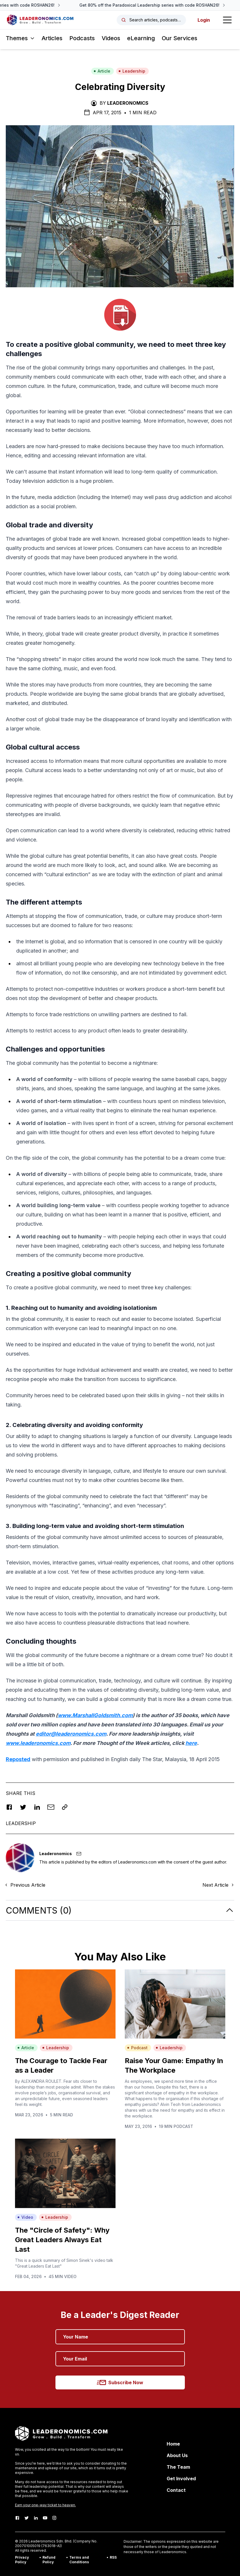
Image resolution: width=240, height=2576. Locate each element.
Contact (176, 2490)
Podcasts (82, 38)
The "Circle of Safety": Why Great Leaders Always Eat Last (62, 2239)
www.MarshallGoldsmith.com (95, 1715)
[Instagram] (54, 2518)
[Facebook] (17, 2518)
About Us (177, 2455)
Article (102, 71)
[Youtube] (45, 2518)
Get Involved (181, 2478)
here (191, 1743)
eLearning (141, 38)
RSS (113, 2557)
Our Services (179, 38)
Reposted (18, 1759)
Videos (111, 38)
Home (173, 2444)
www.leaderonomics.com (38, 1743)
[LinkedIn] (36, 2518)
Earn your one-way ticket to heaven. (45, 2505)
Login (204, 20)
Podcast (137, 2047)
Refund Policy (48, 2559)
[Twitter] (26, 2518)
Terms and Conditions (79, 2559)
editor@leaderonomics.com (71, 1734)
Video (25, 2217)
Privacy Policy (22, 2559)
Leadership (131, 71)
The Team (178, 2467)
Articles (52, 38)
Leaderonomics (127, 103)
